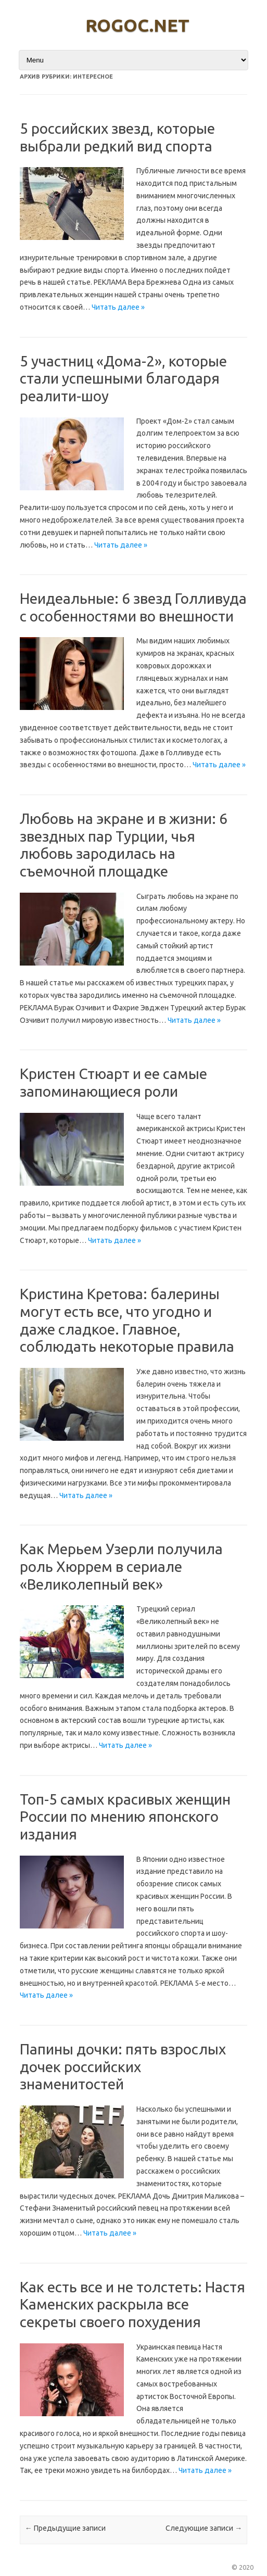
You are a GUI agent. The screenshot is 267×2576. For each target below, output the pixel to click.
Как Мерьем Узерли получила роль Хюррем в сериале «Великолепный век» (121, 1566)
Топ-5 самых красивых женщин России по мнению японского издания (125, 1816)
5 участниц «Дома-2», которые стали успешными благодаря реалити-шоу (123, 378)
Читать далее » (118, 307)
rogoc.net (137, 25)
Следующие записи (204, 2528)
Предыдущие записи (65, 2528)
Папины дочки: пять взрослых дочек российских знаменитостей (123, 2066)
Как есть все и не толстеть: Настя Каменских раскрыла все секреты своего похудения (132, 2304)
